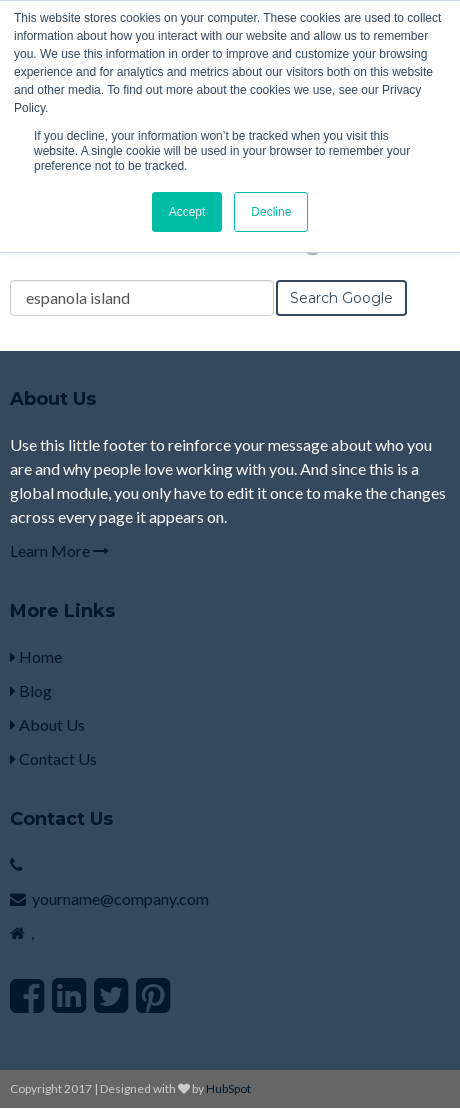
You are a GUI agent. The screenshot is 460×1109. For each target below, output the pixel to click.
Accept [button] (187, 212)
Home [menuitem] (36, 656)
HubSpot (228, 1088)
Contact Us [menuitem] (53, 758)
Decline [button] (271, 212)
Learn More (59, 550)
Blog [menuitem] (31, 690)
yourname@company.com (120, 898)
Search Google (341, 298)
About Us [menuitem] (47, 724)
